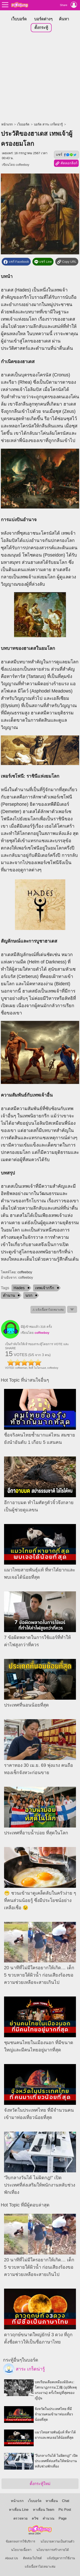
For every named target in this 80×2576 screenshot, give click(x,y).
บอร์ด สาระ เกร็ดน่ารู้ (48, 124)
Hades (19, 1288)
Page (63, 2518)
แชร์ (66, 155)
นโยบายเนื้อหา (21, 2550)
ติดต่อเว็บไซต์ (32, 2558)
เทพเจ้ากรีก (44, 1288)
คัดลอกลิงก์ (66, 163)
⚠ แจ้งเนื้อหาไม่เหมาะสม (48, 1309)
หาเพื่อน (52, 2501)
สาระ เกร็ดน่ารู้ (24, 2369)
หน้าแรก (7, 124)
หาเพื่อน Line (19, 2509)
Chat (65, 2501)
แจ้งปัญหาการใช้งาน (61, 2558)
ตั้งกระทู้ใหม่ (40, 2483)
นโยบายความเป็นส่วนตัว (57, 2541)
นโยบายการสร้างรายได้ (52, 2550)
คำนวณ (48, 2518)
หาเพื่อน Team (43, 2509)
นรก (28, 1295)
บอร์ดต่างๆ (43, 19)
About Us (11, 2558)
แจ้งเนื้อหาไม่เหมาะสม (40, 2566)
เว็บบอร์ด (19, 19)
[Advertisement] (40, 78)
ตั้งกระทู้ (41, 27)
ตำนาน (9, 1295)
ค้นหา (64, 19)
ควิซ (35, 2518)
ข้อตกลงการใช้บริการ (20, 2541)
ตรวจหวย (20, 2518)
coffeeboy (22, 164)
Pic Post (64, 2509)
